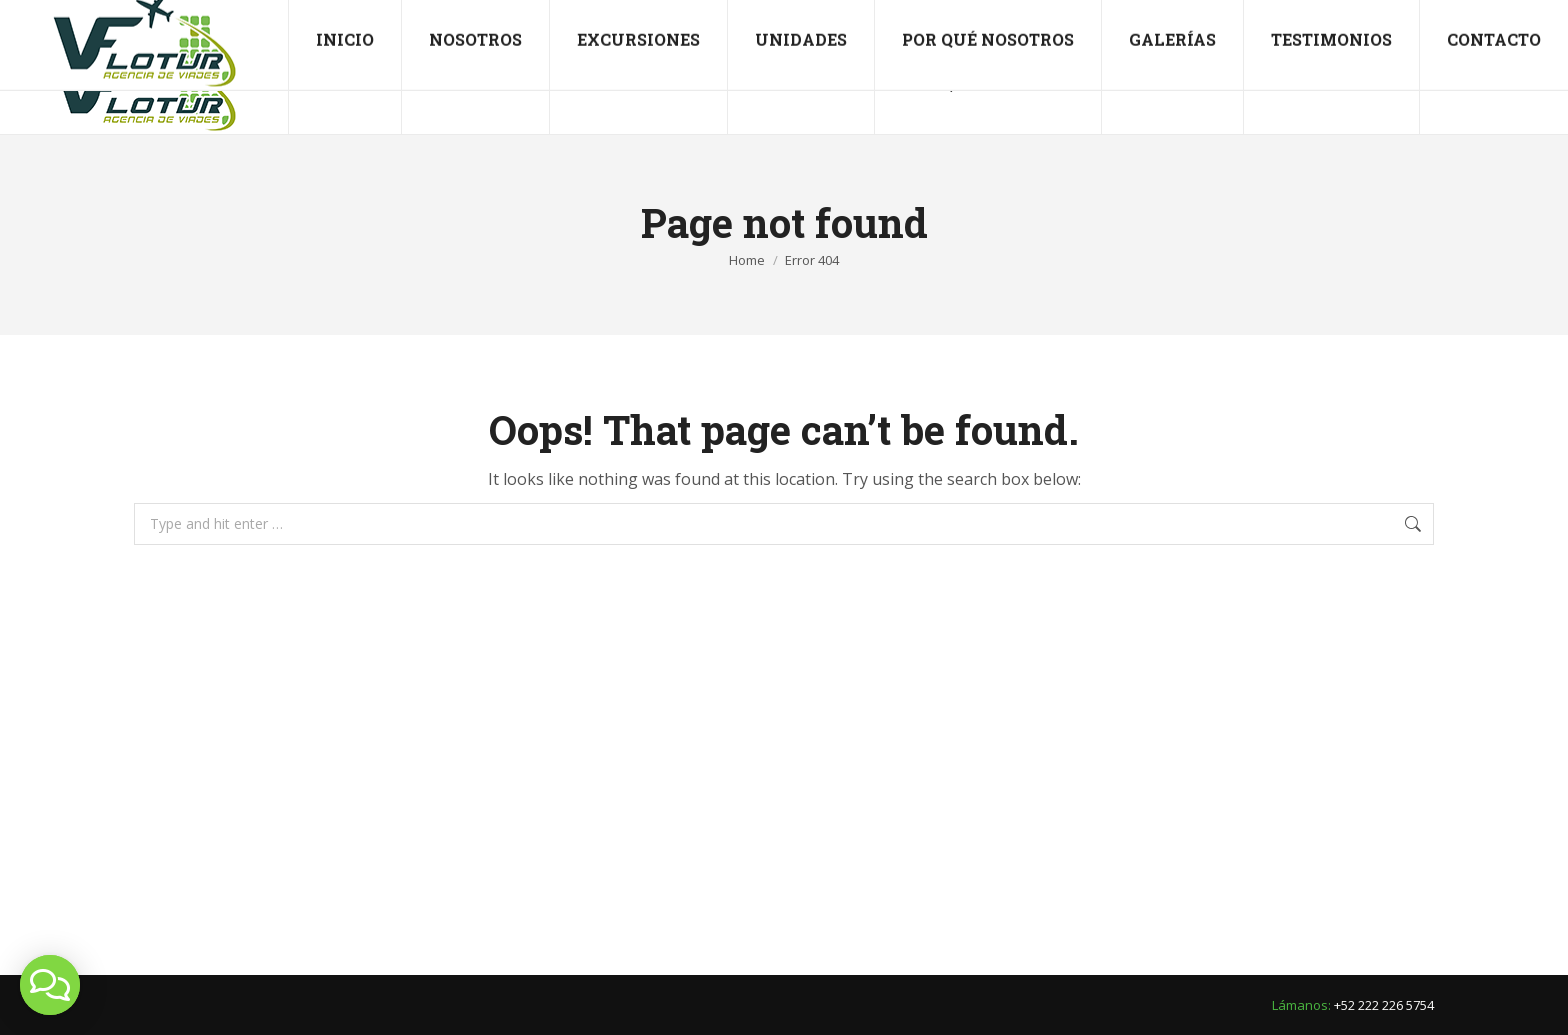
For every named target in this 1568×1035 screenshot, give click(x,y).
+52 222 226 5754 (83, 17)
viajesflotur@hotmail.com (266, 17)
